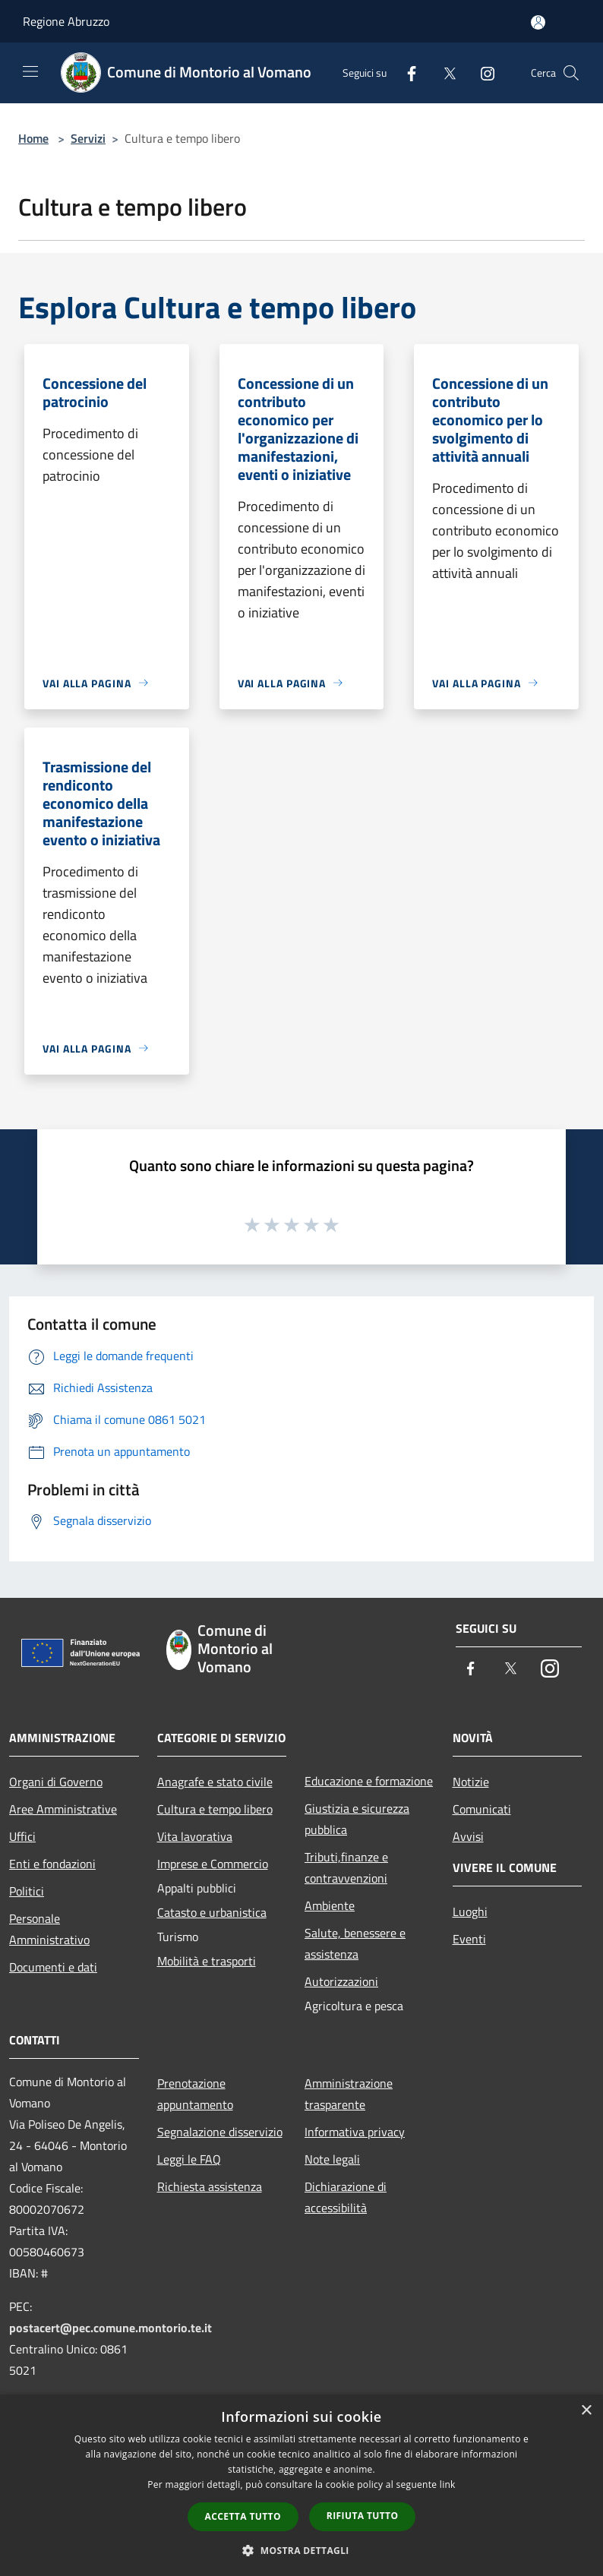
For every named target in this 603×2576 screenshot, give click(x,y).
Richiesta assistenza (209, 2186)
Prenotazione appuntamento (195, 2094)
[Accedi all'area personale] (538, 22)
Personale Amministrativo (49, 1929)
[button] (301, 2550)
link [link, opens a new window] (448, 2484)
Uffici (22, 1836)
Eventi (469, 1939)
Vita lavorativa (194, 1836)
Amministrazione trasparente (349, 2094)
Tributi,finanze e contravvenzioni (346, 1867)
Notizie (471, 1782)
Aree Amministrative (63, 1809)
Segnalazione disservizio (220, 2132)
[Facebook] (405, 72)
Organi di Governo (56, 1782)
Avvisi (468, 1836)
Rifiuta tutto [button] (363, 2515)
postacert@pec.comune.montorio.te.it (110, 2328)
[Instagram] (481, 72)
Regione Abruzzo (66, 21)
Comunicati (482, 1809)
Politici (26, 1891)
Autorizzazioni (341, 1981)
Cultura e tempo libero (215, 1809)
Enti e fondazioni (52, 1864)
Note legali (332, 2159)
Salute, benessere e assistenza (355, 1943)
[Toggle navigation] (30, 71)
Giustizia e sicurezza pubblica (357, 1819)
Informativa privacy (355, 2132)
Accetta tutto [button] (243, 2516)
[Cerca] (571, 73)
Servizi (88, 138)
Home (33, 138)
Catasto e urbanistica (212, 1912)
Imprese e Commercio (212, 1864)
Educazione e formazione (369, 1781)
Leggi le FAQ (189, 2159)
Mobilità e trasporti (206, 1961)
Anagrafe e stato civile (215, 1782)
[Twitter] (443, 72)
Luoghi (470, 1911)
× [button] (586, 2411)
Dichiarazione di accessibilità (346, 2197)
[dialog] (301, 2485)
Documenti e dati (53, 1967)
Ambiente (330, 1905)
